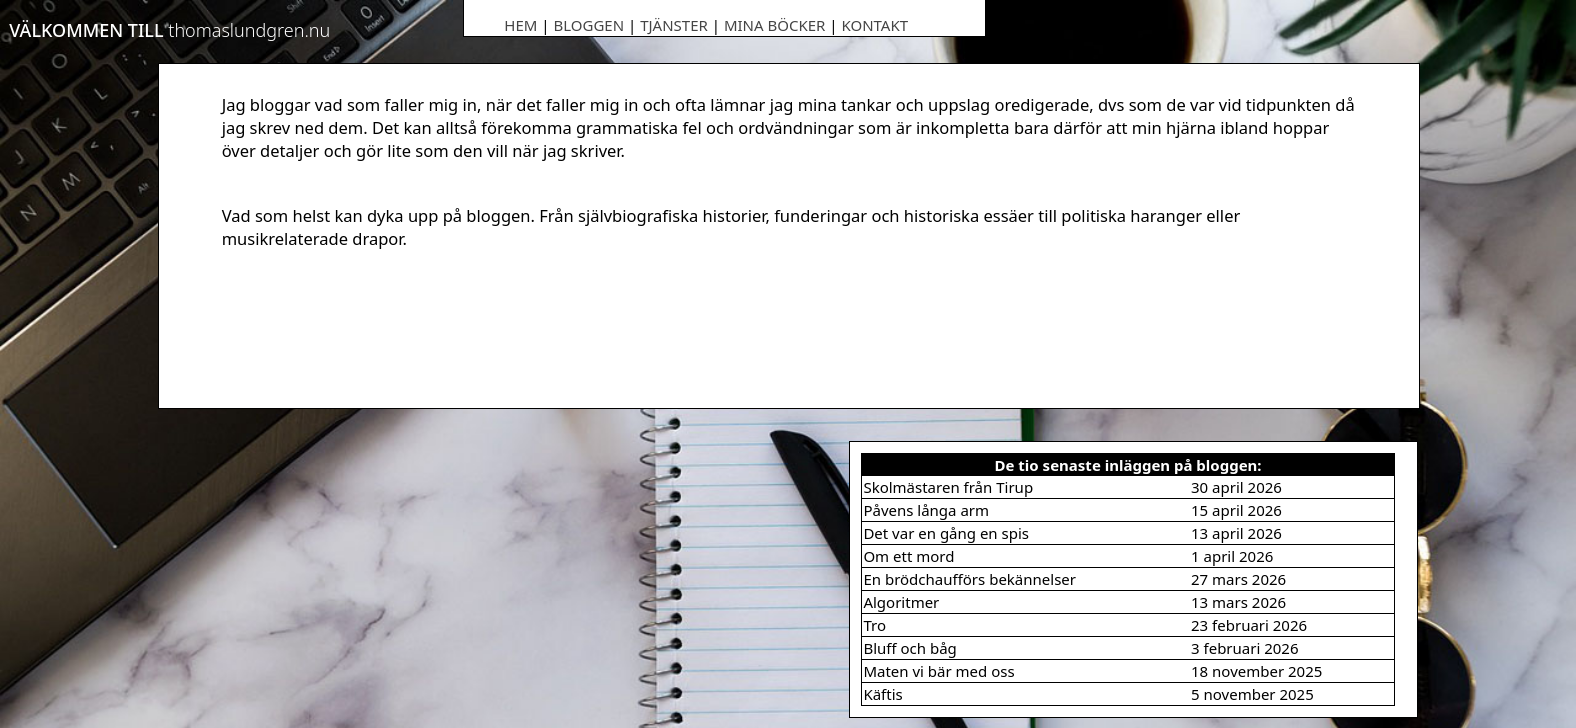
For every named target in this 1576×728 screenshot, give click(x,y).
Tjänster (674, 25)
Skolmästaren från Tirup (948, 487)
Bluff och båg (909, 648)
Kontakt (874, 25)
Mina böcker (774, 25)
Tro (874, 625)
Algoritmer (901, 602)
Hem (520, 25)
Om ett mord (908, 556)
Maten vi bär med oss (938, 671)
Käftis (882, 694)
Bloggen (588, 25)
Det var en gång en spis (946, 533)
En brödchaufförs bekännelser (969, 579)
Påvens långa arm (926, 510)
